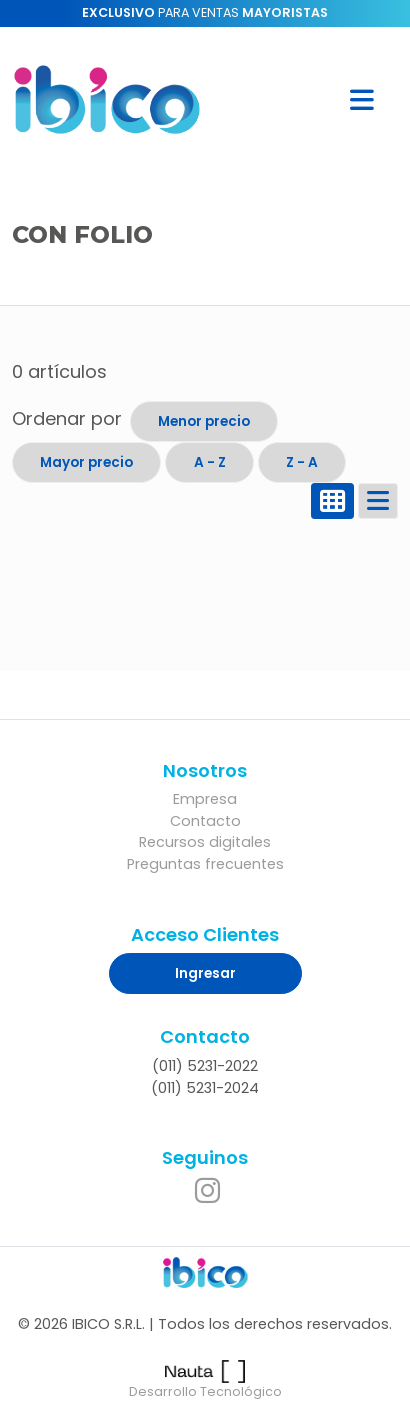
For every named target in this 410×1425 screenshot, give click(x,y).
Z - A (302, 462)
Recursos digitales (205, 842)
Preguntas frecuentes (205, 864)
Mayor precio (86, 462)
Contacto (205, 821)
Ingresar (205, 973)
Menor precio (204, 421)
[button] (362, 99)
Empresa (205, 799)
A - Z (210, 462)
